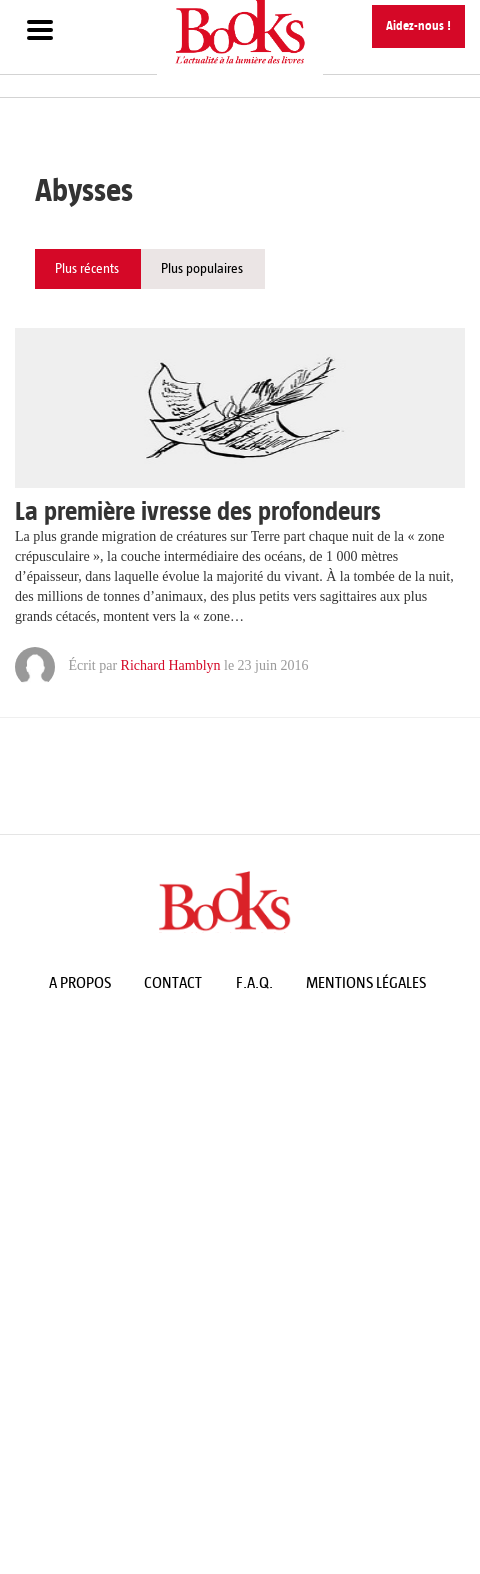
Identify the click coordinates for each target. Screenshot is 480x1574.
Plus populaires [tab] (202, 268)
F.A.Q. (254, 982)
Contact (173, 982)
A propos (80, 982)
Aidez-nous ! (418, 26)
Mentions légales (366, 982)
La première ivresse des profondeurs (198, 512)
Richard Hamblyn (171, 665)
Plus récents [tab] (87, 268)
